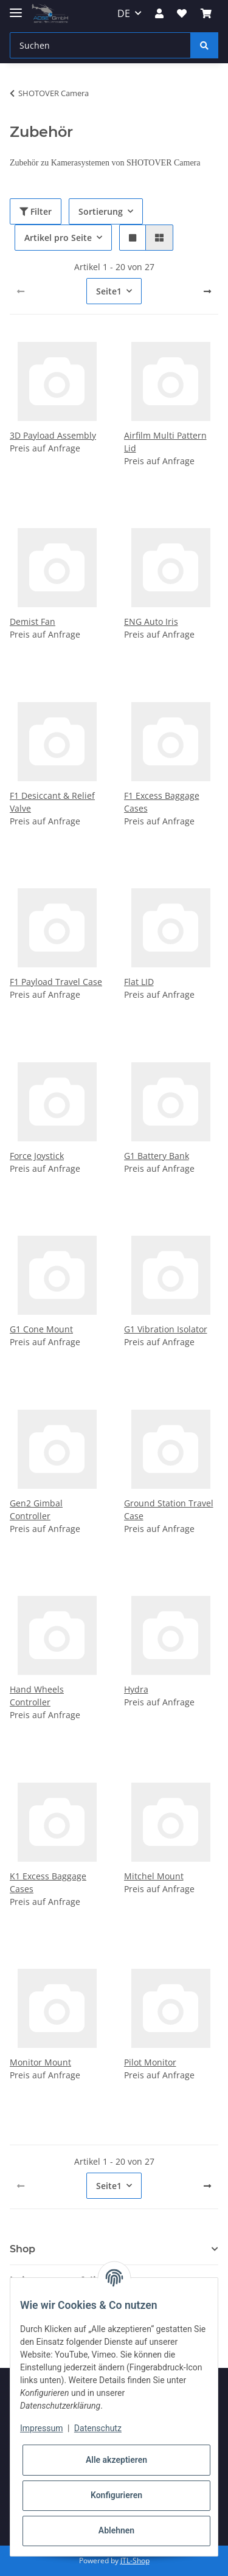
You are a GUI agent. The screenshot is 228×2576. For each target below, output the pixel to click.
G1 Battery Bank (156, 1155)
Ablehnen (116, 2530)
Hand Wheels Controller (37, 1695)
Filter (35, 211)
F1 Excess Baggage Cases (161, 802)
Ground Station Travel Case (168, 1509)
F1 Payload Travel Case (56, 981)
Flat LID (139, 981)
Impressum (41, 2428)
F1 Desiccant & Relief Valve (52, 802)
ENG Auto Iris (151, 621)
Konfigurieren (116, 2495)
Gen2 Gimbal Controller (36, 1509)
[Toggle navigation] (16, 7)
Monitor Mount (40, 2062)
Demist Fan (32, 621)
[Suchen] (100, 45)
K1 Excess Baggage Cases (48, 1882)
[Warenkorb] (206, 13)
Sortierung (100, 211)
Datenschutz (98, 2428)
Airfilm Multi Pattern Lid (165, 442)
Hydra (136, 1689)
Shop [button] (22, 2249)
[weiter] (207, 291)
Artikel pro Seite (58, 237)
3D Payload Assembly (53, 435)
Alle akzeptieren (116, 2460)
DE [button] (123, 13)
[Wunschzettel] (181, 13)
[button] (159, 13)
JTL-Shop (135, 2560)
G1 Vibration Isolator (165, 1329)
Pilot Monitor (150, 2062)
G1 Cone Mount (41, 1329)
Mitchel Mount (154, 1876)
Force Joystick (37, 1155)
